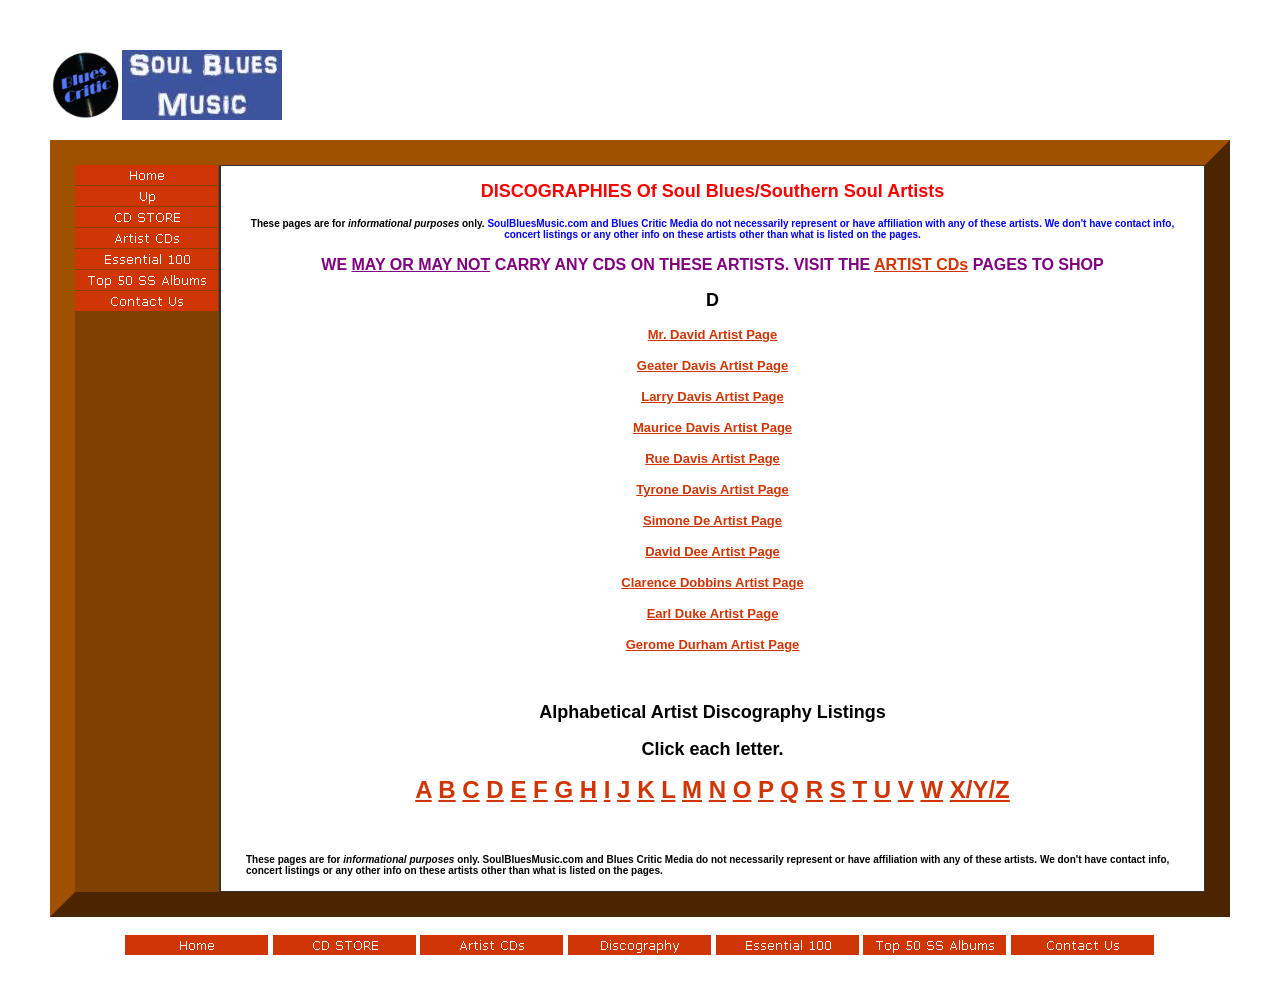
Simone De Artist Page (712, 520)
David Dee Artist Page (712, 551)
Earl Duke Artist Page (713, 613)
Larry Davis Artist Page (712, 396)
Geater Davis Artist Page (712, 365)
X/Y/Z (980, 789)
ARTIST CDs (921, 264)
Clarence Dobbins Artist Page (712, 582)
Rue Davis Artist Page (712, 458)
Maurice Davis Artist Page (712, 427)
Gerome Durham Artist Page (713, 644)
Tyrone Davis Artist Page (712, 489)
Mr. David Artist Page (713, 334)
